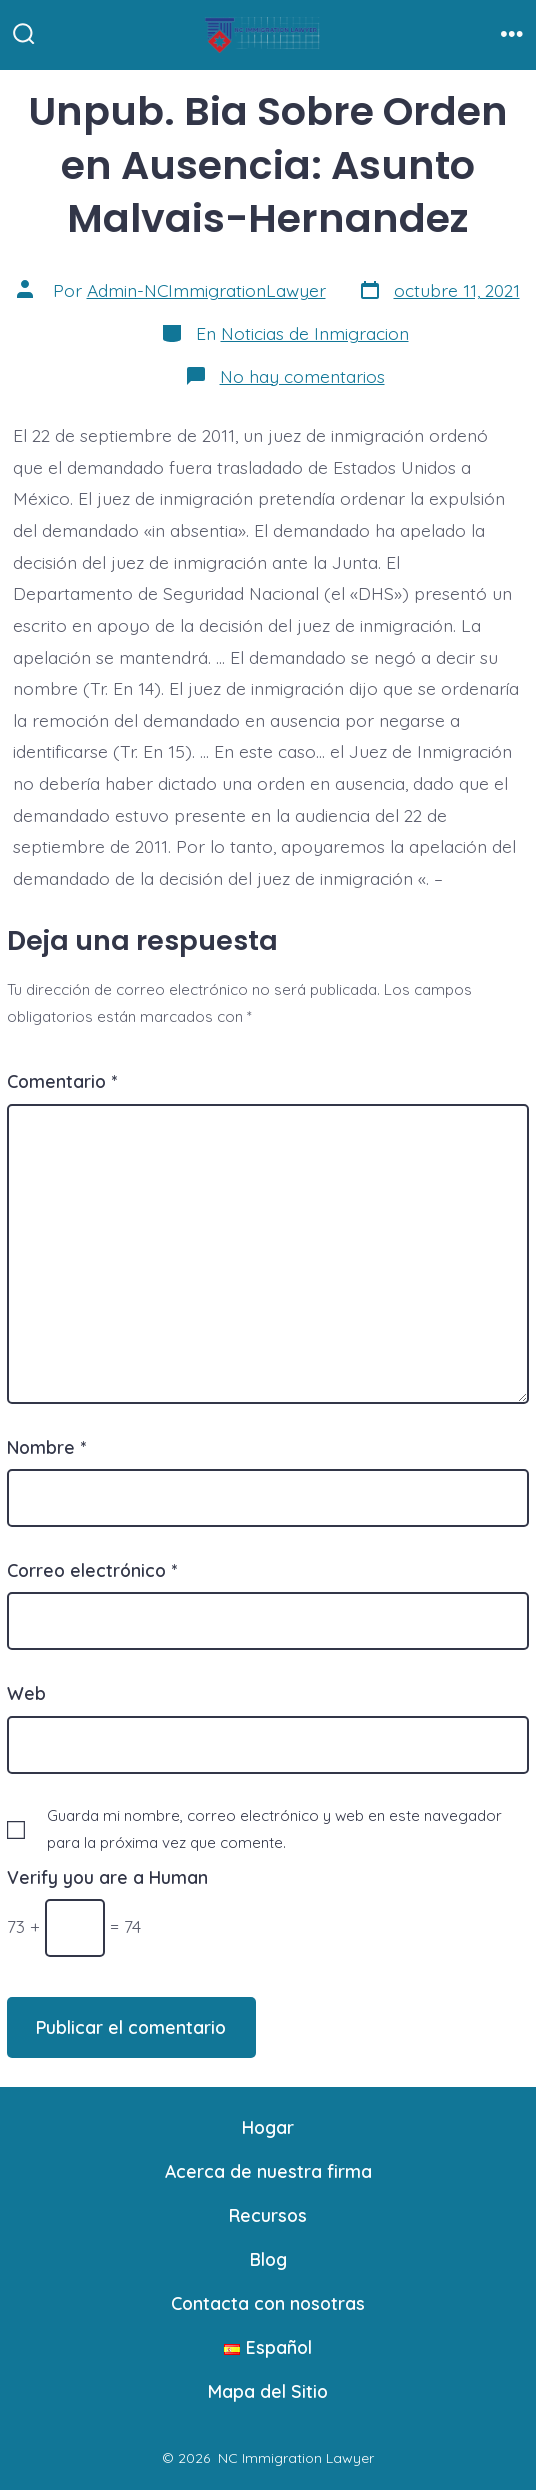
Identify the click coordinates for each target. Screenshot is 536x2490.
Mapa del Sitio (268, 2391)
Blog (268, 2259)
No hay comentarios (302, 376)
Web (26, 1693)
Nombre (46, 1447)
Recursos (268, 2215)
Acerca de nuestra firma (268, 2171)
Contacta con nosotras (268, 2303)
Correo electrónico (92, 1570)
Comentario (62, 1081)
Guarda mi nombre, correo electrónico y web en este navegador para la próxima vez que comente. (274, 1829)
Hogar (268, 2127)
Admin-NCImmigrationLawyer (206, 290)
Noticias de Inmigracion (315, 333)
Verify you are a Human (107, 1877)
